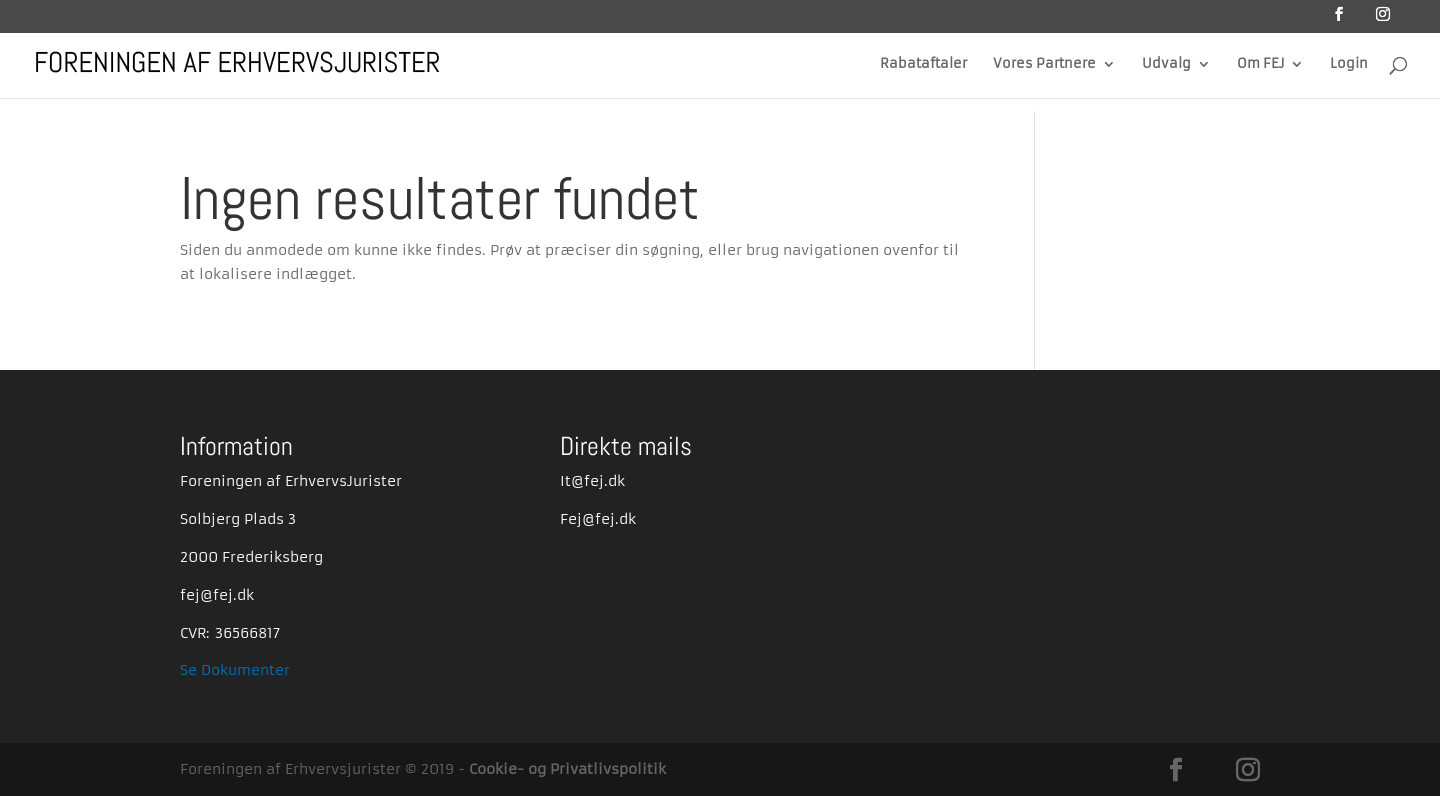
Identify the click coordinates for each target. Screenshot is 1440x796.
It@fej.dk (592, 481)
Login (1349, 64)
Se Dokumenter (235, 670)
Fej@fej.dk (598, 519)
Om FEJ (1260, 64)
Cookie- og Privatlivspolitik (567, 769)
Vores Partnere (1044, 64)
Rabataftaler (923, 64)
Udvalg (1166, 64)
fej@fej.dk (217, 595)
